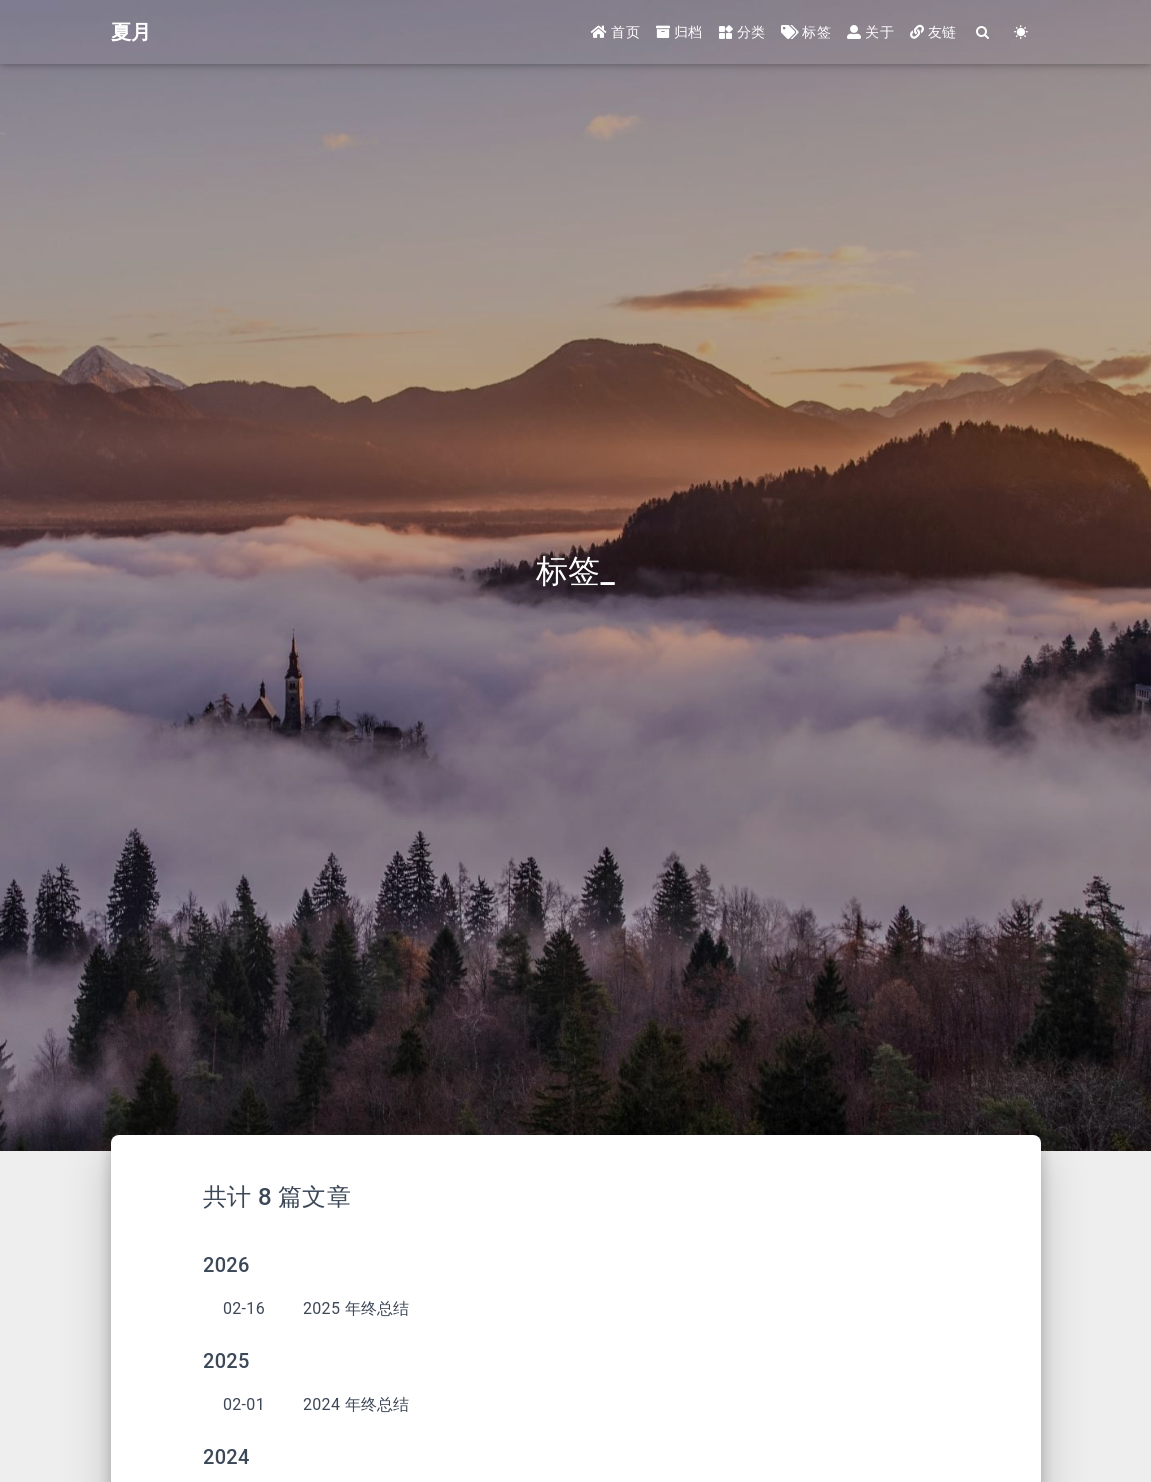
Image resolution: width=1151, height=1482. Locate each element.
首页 (615, 32)
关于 (870, 32)
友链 (933, 32)
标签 (806, 32)
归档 (679, 32)
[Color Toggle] (1022, 32)
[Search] (984, 32)
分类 (742, 32)
